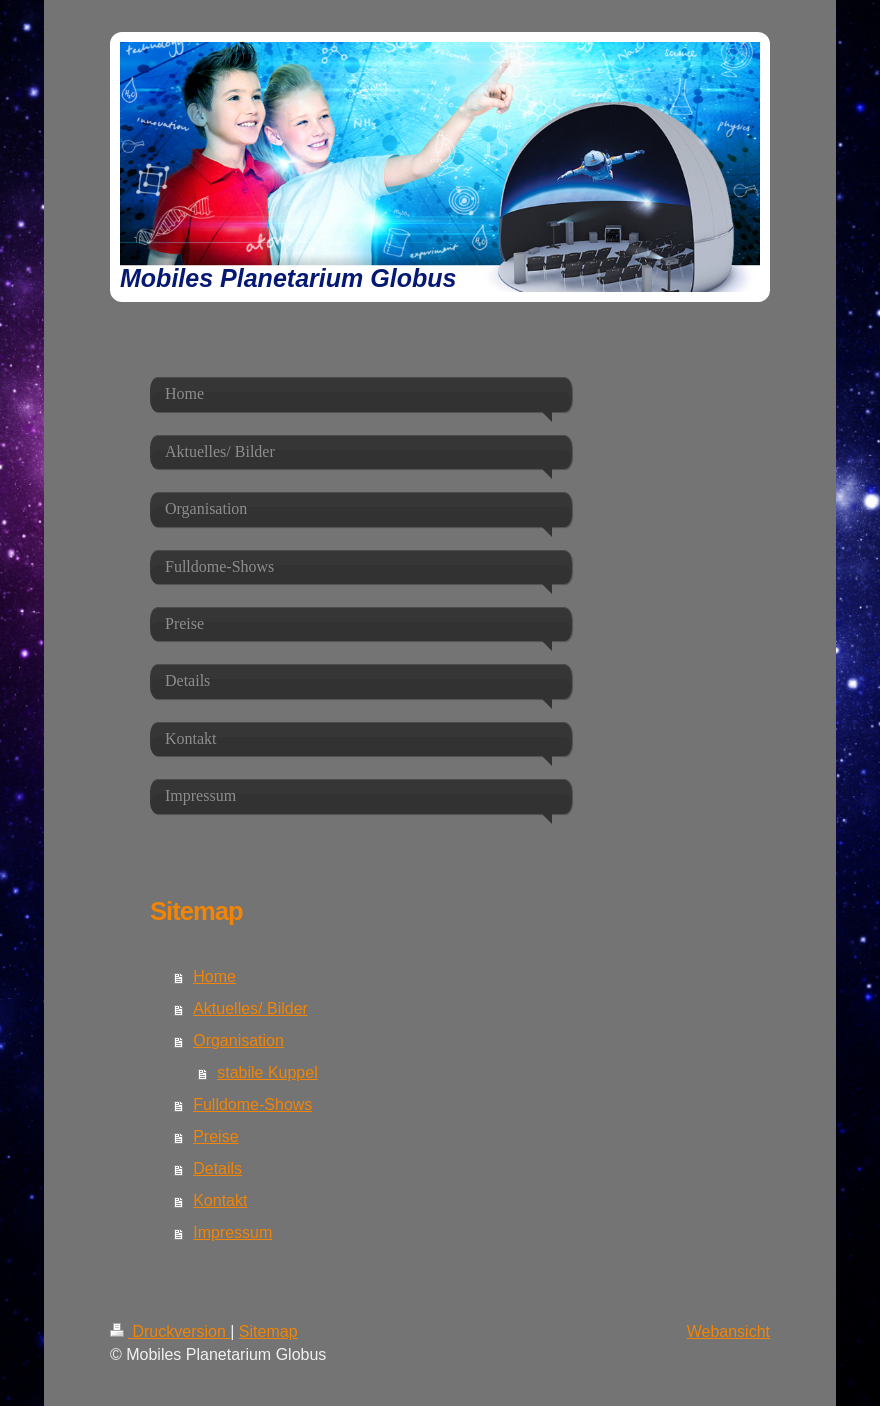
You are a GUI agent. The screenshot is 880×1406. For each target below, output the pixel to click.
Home (214, 976)
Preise (215, 1136)
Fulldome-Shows (252, 1104)
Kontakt (220, 1200)
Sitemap (268, 1331)
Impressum (232, 1232)
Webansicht (728, 1331)
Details (217, 1168)
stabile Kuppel (267, 1072)
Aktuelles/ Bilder (250, 1008)
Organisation (238, 1040)
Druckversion (170, 1331)
